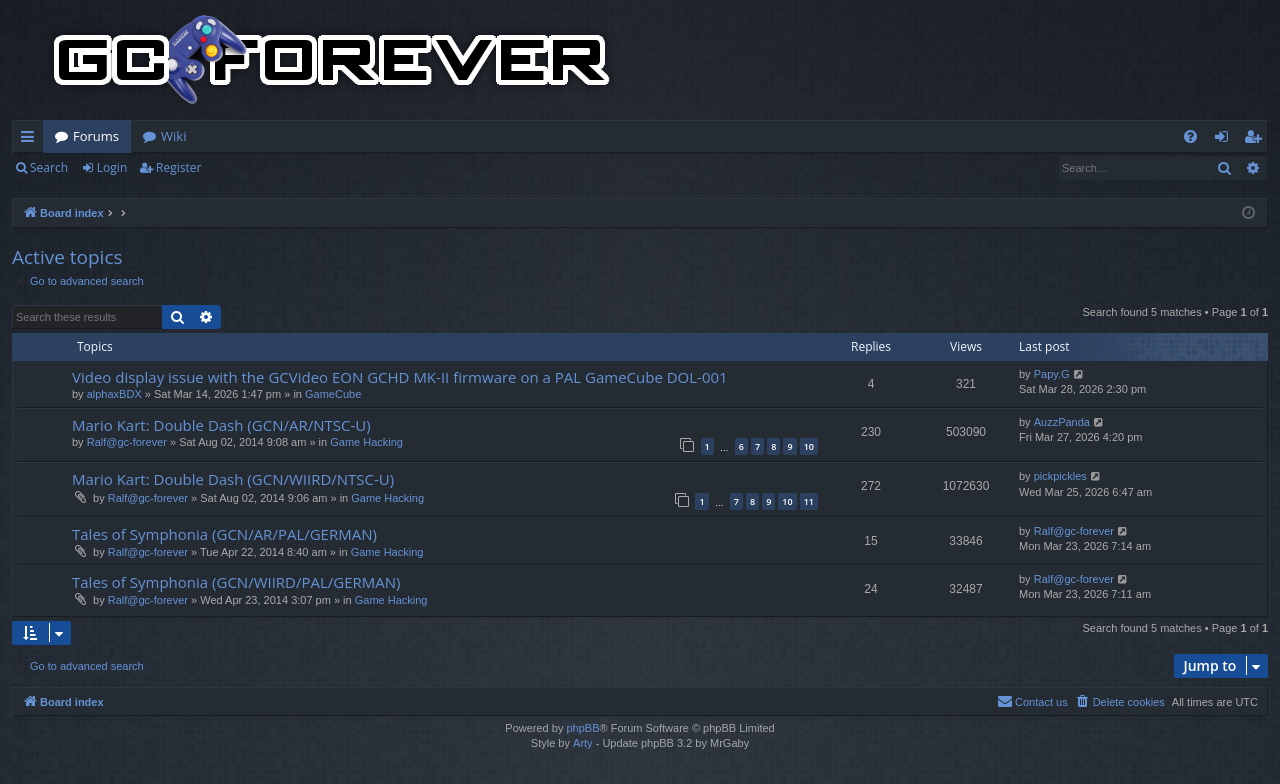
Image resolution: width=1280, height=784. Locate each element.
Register (178, 167)
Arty (583, 743)
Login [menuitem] (1225, 140)
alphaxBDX (114, 394)
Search (49, 167)
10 (809, 446)
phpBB (582, 728)
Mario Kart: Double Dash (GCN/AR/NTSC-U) (221, 425)
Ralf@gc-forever (127, 442)
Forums (96, 136)
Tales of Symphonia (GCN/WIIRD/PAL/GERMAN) (236, 582)
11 (809, 501)
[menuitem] (1190, 136)
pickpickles (1060, 476)
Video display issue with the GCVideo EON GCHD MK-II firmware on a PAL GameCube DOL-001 (400, 377)
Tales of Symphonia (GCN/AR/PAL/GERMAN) (224, 534)
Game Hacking (366, 442)
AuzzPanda (1062, 422)
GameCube (333, 394)
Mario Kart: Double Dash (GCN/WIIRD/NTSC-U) (233, 479)
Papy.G (1052, 374)
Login (112, 167)
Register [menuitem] (1257, 140)
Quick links (31, 140)
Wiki (173, 136)
